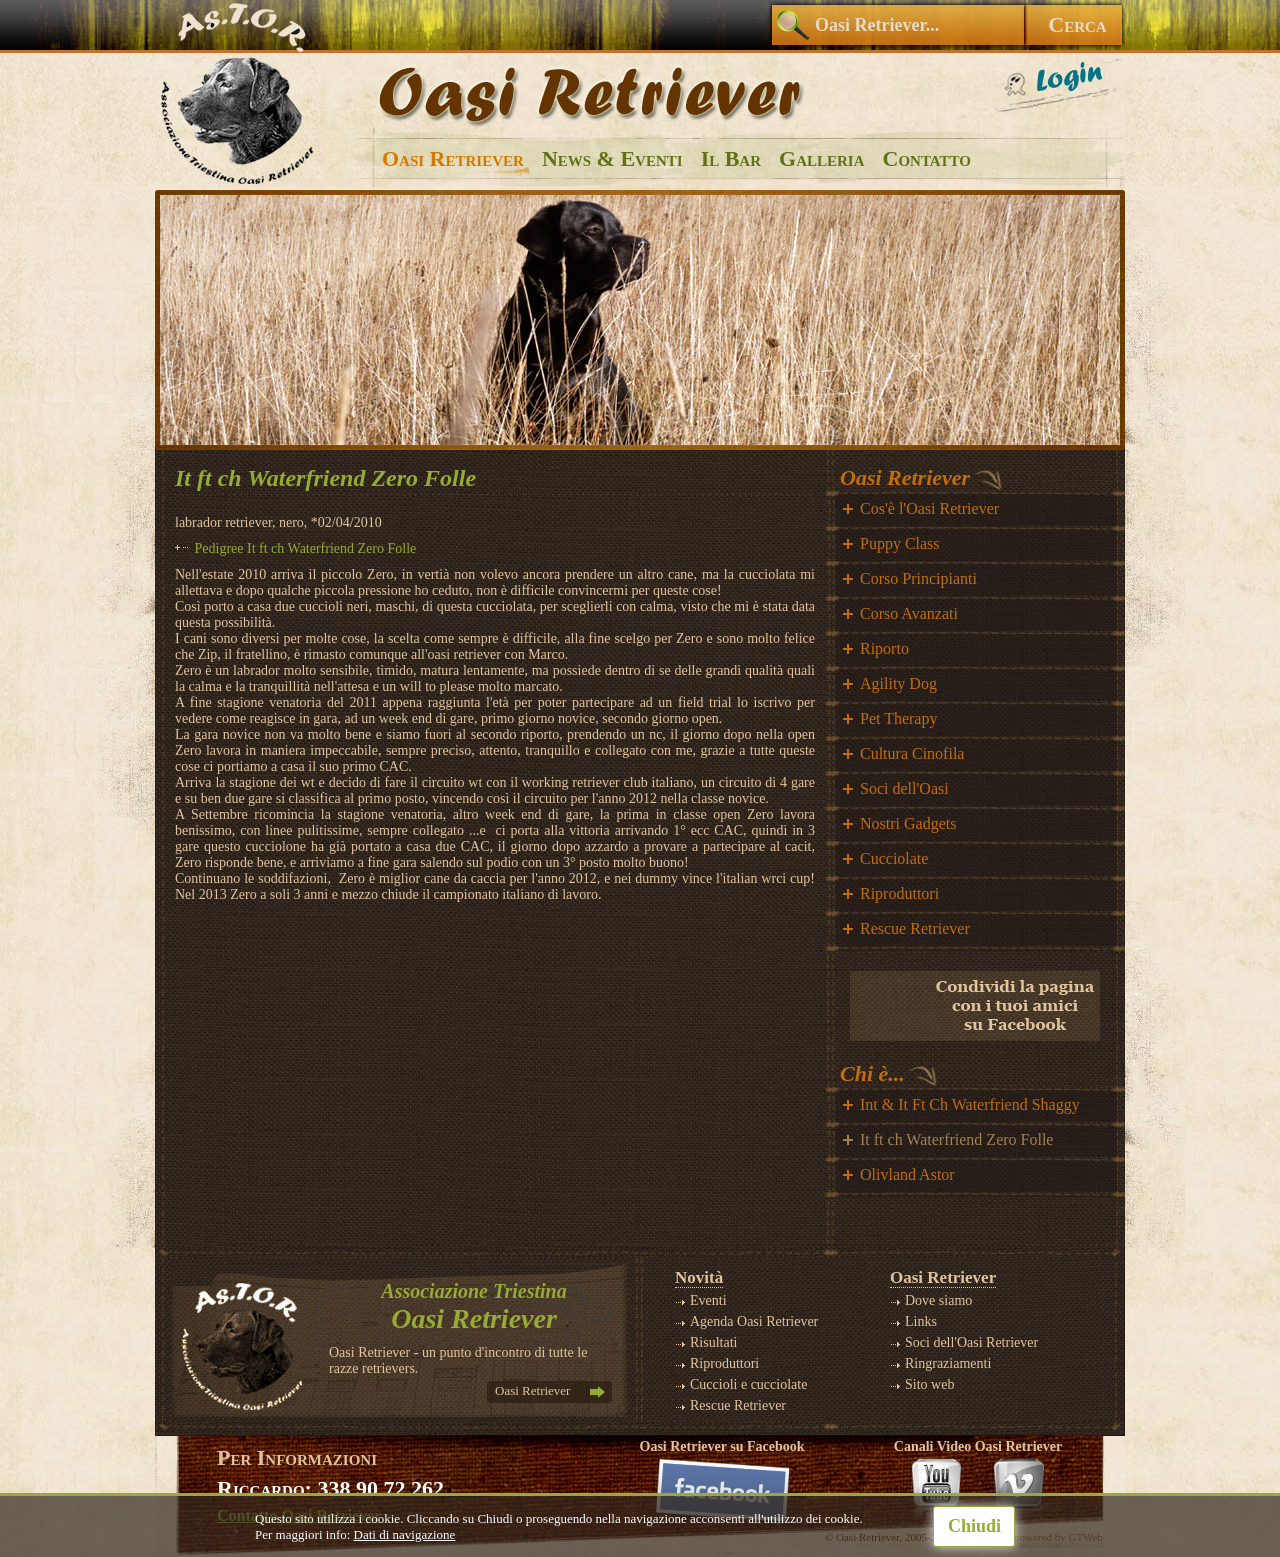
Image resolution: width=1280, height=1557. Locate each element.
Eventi (708, 1300)
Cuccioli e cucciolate (748, 1384)
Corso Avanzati (909, 613)
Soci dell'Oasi (904, 788)
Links (921, 1321)
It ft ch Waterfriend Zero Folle (956, 1139)
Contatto (927, 158)
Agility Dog (898, 683)
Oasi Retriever (453, 158)
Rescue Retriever (915, 928)
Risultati (713, 1342)
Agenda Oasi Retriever (754, 1321)
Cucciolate (894, 858)
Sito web (929, 1384)
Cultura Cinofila (912, 753)
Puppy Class (900, 543)
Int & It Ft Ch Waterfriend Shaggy (970, 1104)
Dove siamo (938, 1300)
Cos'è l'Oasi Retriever (929, 508)
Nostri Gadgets (908, 823)
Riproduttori (899, 893)
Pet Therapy (898, 718)
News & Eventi (612, 158)
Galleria (821, 158)
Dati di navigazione (405, 1534)
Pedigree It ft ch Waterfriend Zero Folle (306, 548)
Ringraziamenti (948, 1363)
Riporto (884, 648)
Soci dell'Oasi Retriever (971, 1342)
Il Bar (731, 158)
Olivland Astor (907, 1174)
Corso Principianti (918, 578)
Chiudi (974, 1526)
